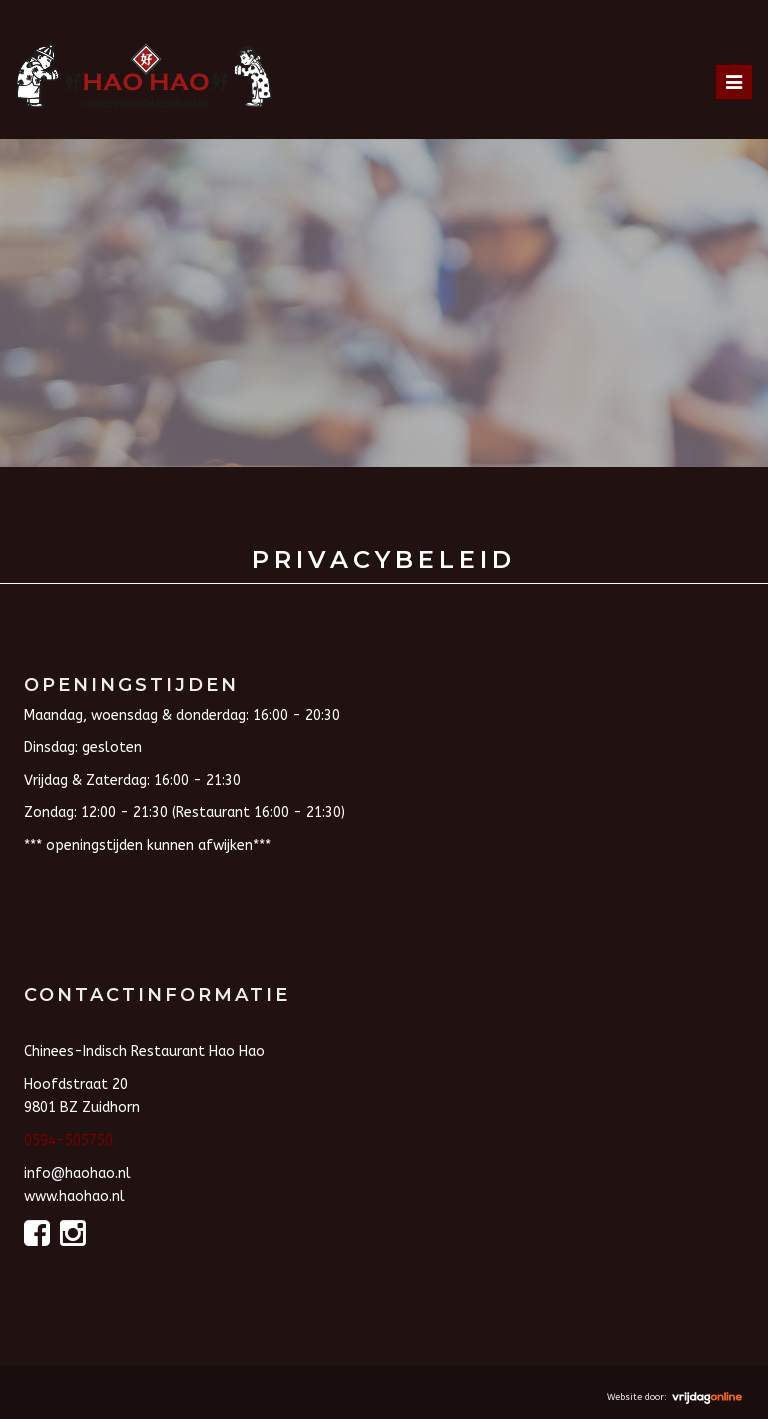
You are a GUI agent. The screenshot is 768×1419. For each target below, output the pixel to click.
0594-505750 (68, 1140)
